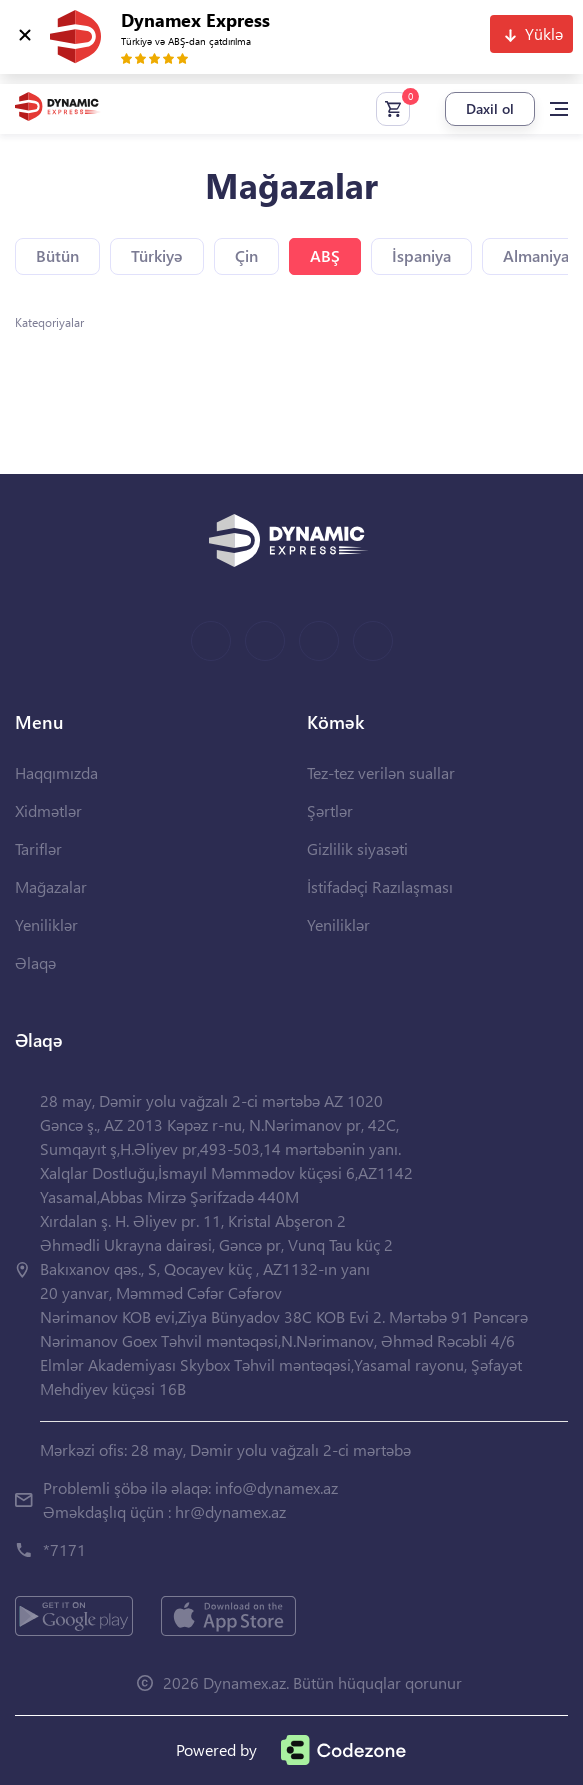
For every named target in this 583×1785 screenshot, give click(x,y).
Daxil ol (490, 108)
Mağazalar (51, 886)
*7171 (64, 1549)
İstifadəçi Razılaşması (380, 886)
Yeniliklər (46, 924)
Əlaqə (35, 962)
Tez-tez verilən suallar (381, 772)
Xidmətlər (48, 810)
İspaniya (421, 255)
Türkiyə (157, 255)
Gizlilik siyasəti (357, 848)
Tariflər (38, 848)
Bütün (57, 255)
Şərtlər (330, 810)
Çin (246, 255)
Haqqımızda (56, 772)
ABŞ (325, 255)
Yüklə (544, 33)
